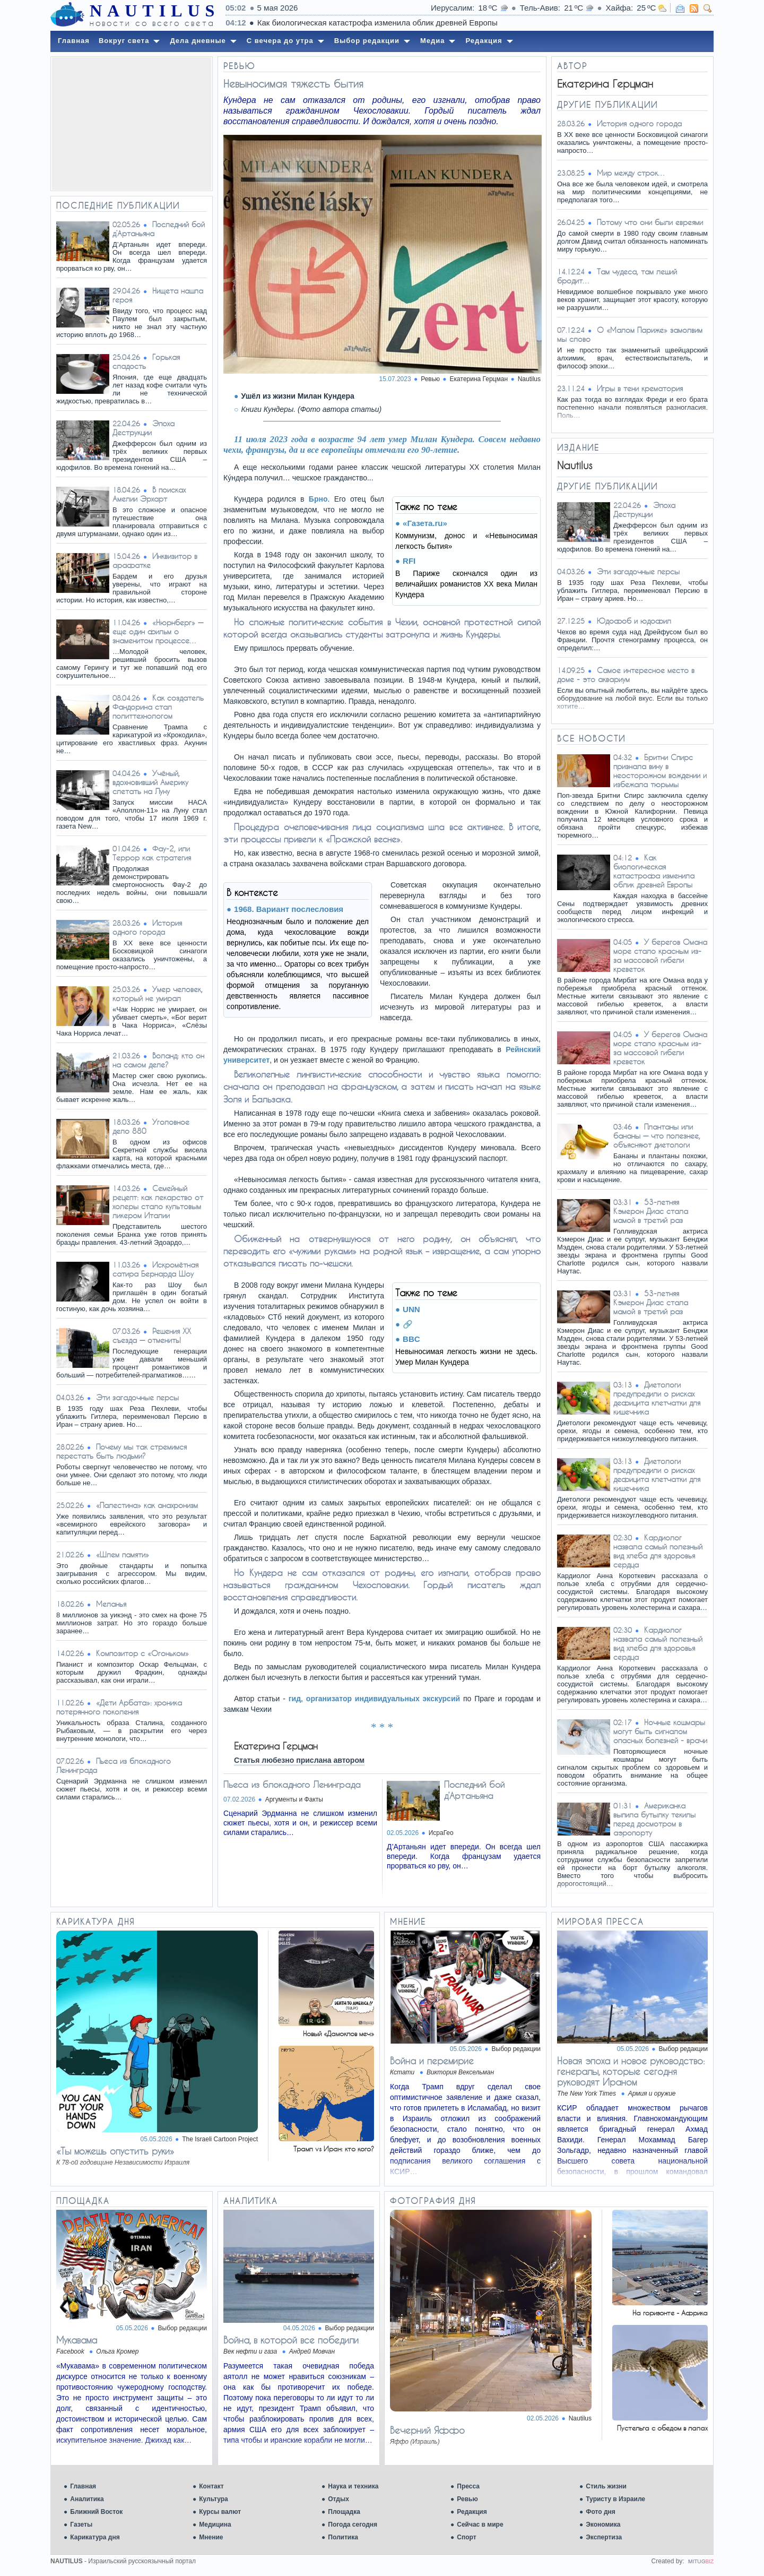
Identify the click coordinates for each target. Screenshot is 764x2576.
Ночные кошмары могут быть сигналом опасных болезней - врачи (660, 1731)
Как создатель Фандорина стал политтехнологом (158, 706)
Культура (213, 2499)
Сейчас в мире (480, 2524)
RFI (409, 560)
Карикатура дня (94, 2537)
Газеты (81, 2524)
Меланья (111, 1603)
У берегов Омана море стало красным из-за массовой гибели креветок (660, 955)
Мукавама (76, 2339)
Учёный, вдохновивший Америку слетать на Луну (150, 782)
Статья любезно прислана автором (299, 1760)
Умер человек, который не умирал (157, 994)
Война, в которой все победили (291, 2339)
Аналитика (87, 2499)
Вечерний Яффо (427, 2430)
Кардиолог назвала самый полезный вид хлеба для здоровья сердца (657, 1551)
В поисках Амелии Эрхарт (149, 494)
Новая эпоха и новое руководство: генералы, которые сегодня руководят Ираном (631, 2071)
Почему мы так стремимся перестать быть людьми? (121, 1451)
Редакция (472, 2511)
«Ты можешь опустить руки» (115, 2151)
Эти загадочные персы (137, 1397)
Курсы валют (220, 2511)
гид (295, 1698)
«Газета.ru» (425, 523)
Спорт (466, 2537)
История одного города (147, 927)
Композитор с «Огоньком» (142, 1653)
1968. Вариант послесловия (288, 909)
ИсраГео (441, 1833)
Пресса (468, 2486)
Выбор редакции (516, 2049)
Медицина (215, 2524)
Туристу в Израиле (615, 2499)
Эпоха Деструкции (143, 428)
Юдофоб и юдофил (634, 620)
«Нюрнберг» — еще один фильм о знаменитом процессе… (157, 631)
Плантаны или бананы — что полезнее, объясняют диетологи (656, 1135)
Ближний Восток (96, 2511)
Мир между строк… (631, 172)
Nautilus (529, 379)
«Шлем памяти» (122, 1554)
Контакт (211, 2486)
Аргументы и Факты (294, 1799)
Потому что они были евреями (650, 222)
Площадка (344, 2511)
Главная (83, 2486)
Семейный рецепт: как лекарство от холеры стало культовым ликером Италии (157, 1202)
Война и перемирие (432, 2060)
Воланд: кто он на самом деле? (158, 1060)
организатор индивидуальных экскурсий (383, 1698)
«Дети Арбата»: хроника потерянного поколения (119, 1707)
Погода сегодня (352, 2524)
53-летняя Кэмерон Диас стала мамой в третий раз (650, 1211)
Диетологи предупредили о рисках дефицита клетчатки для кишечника (656, 1398)
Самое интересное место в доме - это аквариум (625, 675)
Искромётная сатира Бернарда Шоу (155, 1269)
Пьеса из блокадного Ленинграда (292, 1784)
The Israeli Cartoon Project (220, 2139)
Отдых (338, 2499)
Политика (343, 2537)
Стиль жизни (606, 2486)
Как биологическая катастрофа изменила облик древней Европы (653, 871)
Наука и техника (353, 2486)
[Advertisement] (131, 123)
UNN (411, 1309)
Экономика (603, 2524)
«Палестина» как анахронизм (147, 1505)
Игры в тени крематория (640, 388)
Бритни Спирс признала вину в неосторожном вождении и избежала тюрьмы (660, 771)
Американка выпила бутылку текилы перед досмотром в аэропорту (654, 1819)
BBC (411, 1338)
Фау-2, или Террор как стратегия (151, 853)
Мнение (211, 2537)
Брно (318, 499)
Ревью (467, 2499)
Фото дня (600, 2511)
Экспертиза (604, 2537)
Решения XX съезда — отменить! (151, 1335)
